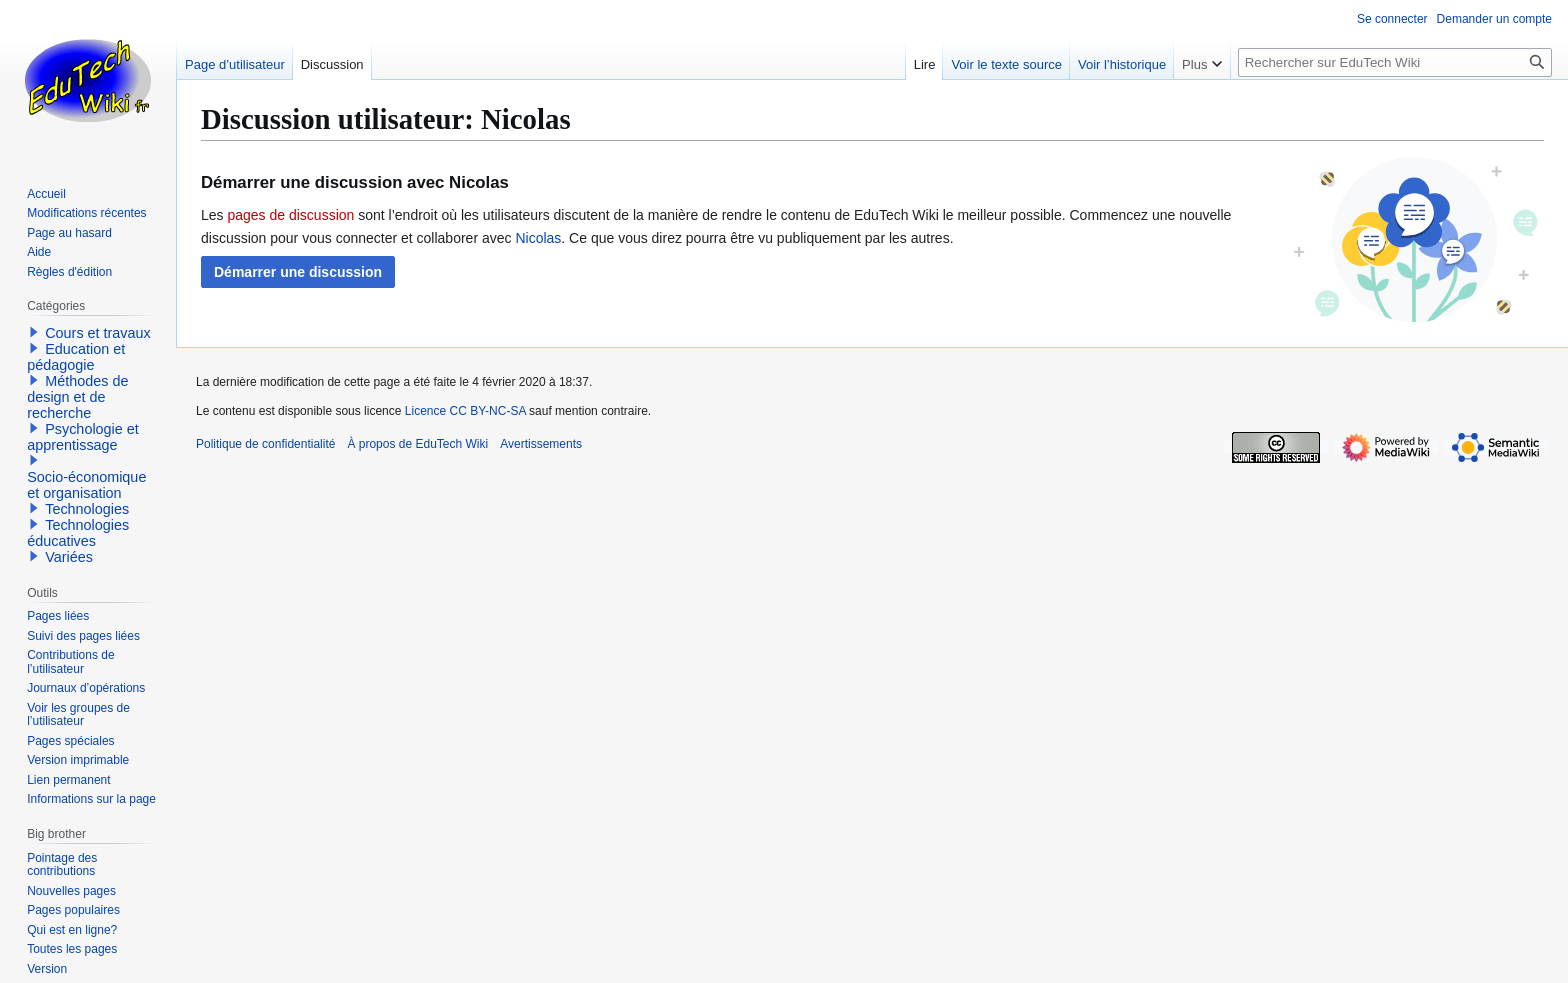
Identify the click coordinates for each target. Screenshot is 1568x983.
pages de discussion (290, 215)
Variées (69, 557)
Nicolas (538, 238)
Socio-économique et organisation (86, 485)
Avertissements (541, 444)
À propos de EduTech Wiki (417, 444)
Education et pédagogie (76, 357)
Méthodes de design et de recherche (77, 397)
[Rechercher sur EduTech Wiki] (1395, 62)
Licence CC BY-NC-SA (465, 411)
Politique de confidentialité (265, 444)
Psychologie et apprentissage (83, 437)
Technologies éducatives (78, 533)
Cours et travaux (98, 333)
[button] (298, 272)
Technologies (87, 509)
